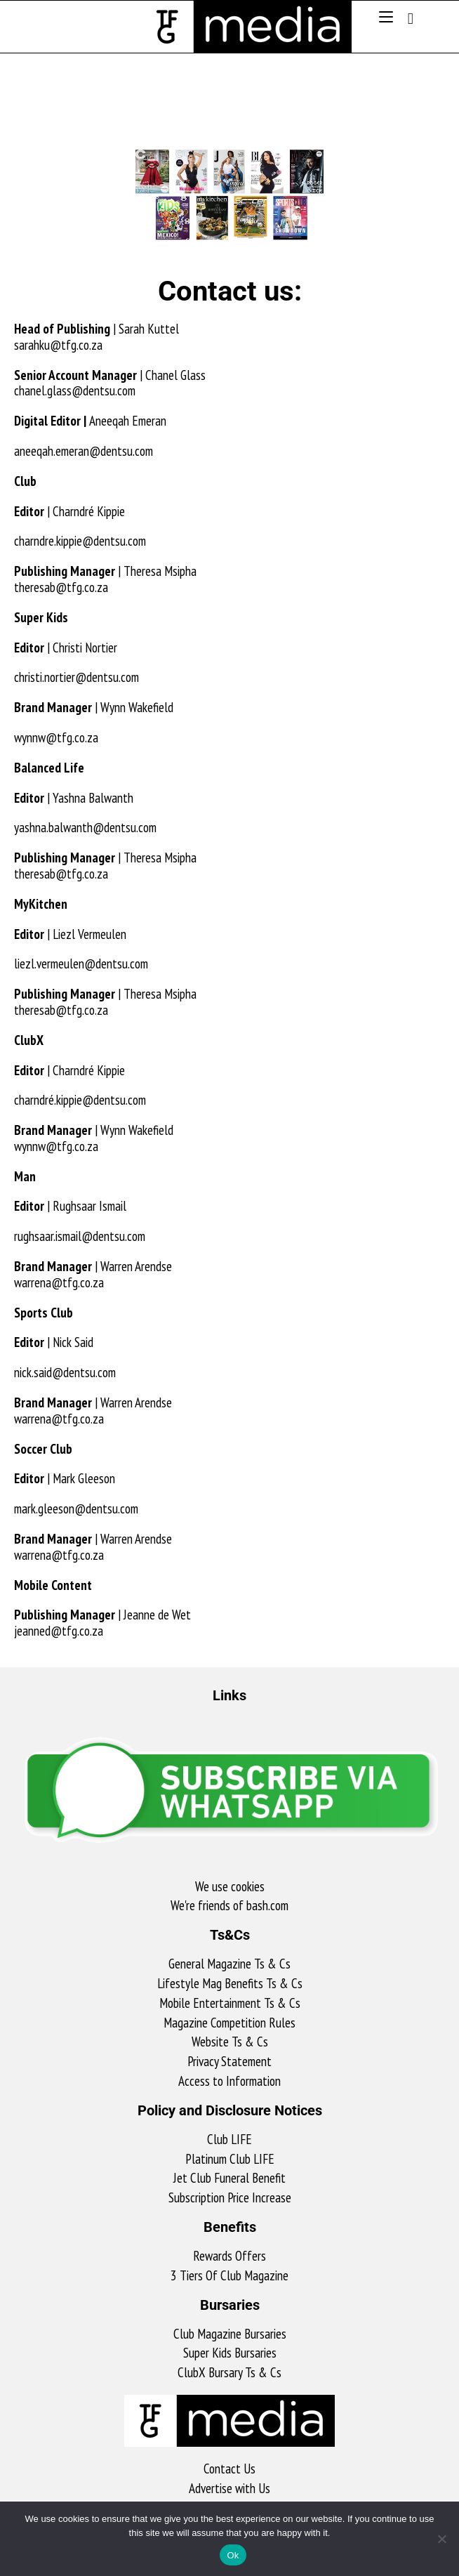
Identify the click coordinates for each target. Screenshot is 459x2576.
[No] (441, 2539)
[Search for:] (405, 18)
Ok (233, 2555)
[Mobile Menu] (388, 18)
